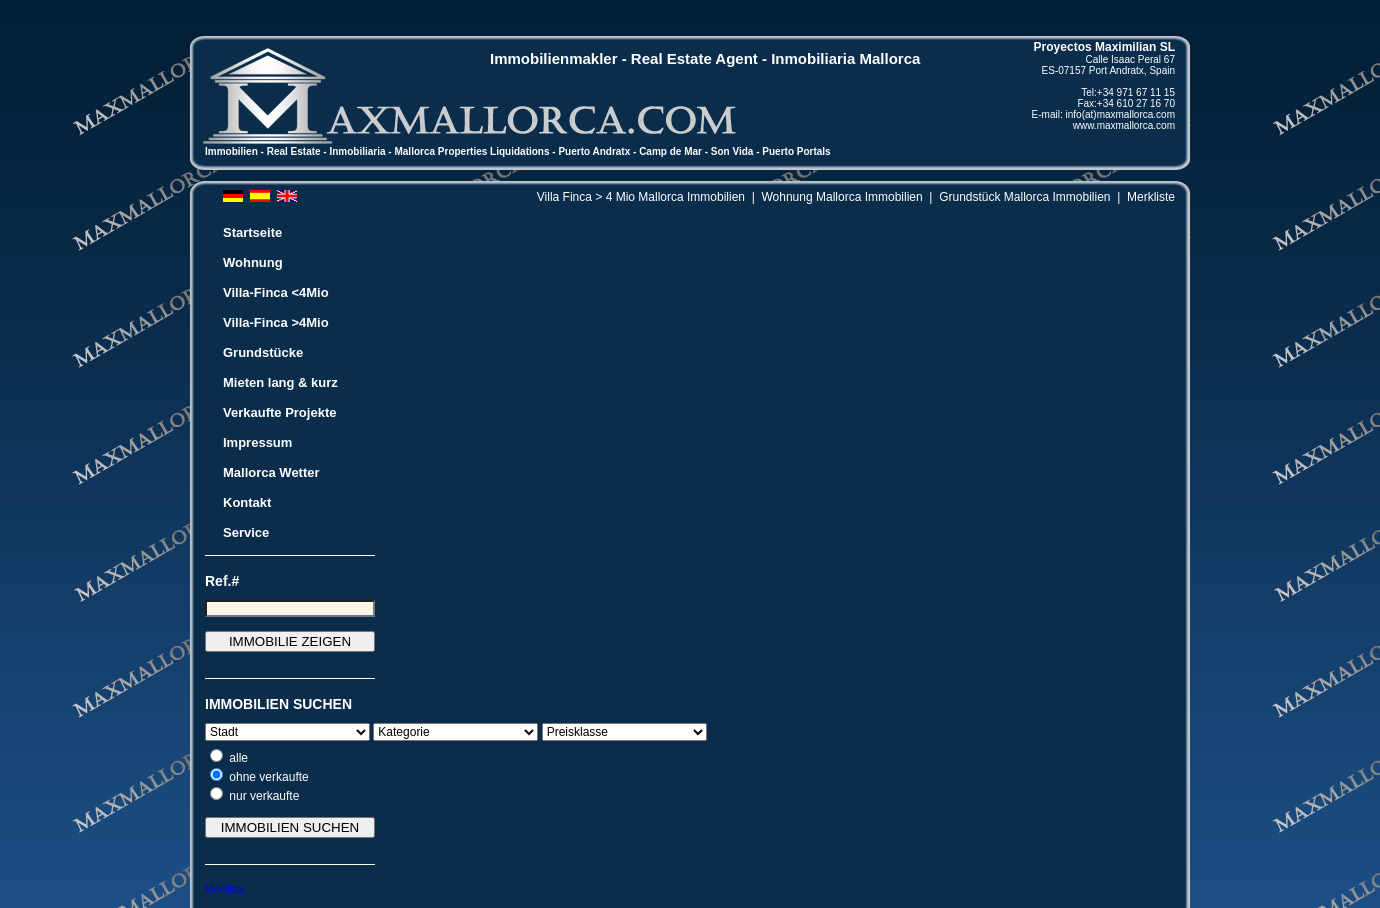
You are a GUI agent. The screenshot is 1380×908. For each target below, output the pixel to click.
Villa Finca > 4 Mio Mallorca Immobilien (641, 197)
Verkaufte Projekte (279, 412)
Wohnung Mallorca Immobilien (841, 197)
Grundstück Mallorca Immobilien (1024, 197)
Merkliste (1151, 197)
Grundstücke (263, 352)
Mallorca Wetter (271, 472)
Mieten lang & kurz (280, 382)
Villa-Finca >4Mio (276, 322)
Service (246, 532)
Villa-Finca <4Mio (276, 292)
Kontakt (247, 502)
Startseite (252, 232)
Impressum (257, 442)
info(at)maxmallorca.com (1120, 114)
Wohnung (253, 262)
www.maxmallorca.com (1124, 125)
